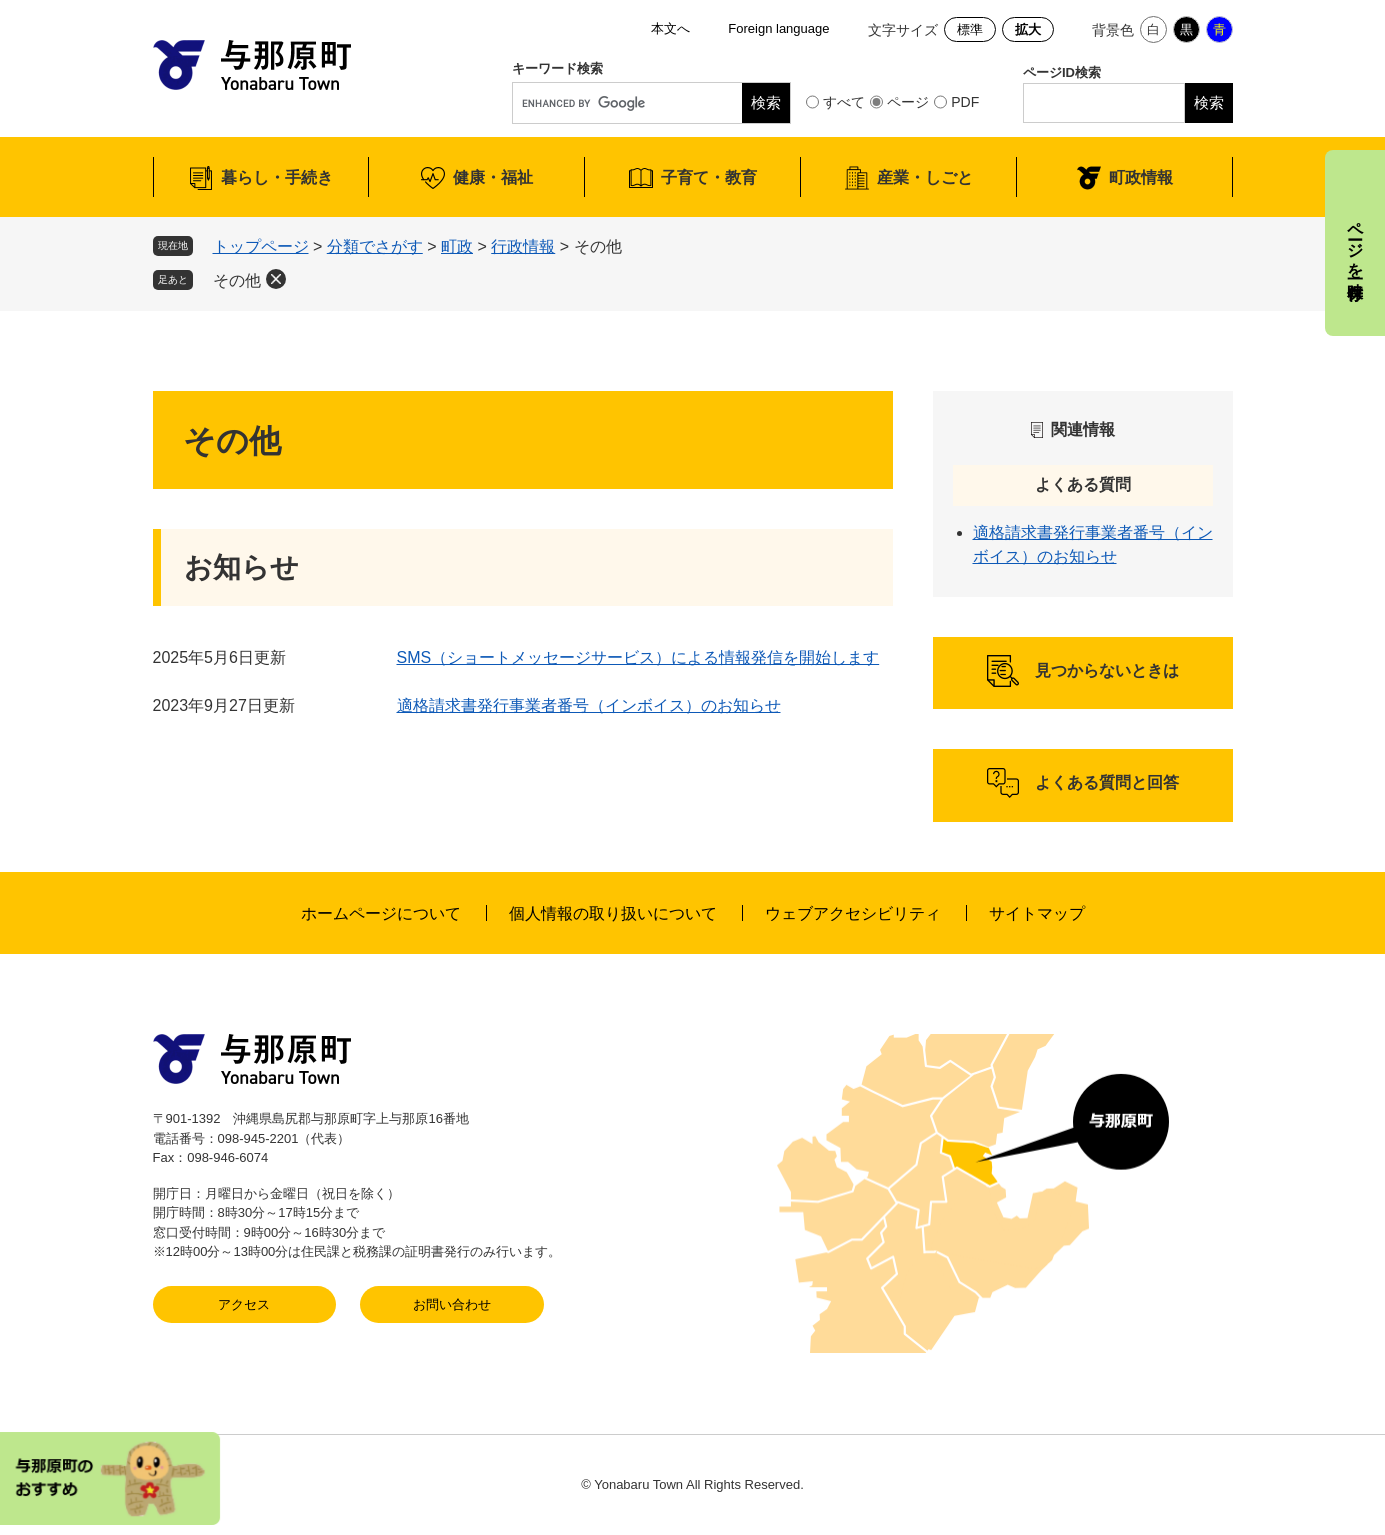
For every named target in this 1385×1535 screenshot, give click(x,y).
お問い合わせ (452, 1304)
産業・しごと (925, 177)
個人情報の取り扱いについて (613, 913)
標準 (970, 29)
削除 (276, 279)
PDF (965, 102)
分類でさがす (375, 246)
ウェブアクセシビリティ (853, 913)
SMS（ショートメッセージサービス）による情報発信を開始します (638, 657)
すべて (844, 102)
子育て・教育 (709, 177)
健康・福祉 (493, 177)
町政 (457, 246)
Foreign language (778, 28)
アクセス (244, 1304)
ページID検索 (1062, 72)
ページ (908, 102)
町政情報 (1141, 177)
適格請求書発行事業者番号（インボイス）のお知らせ (589, 705)
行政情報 (523, 246)
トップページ (261, 246)
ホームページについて (381, 913)
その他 (237, 280)
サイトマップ (1037, 913)
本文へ (670, 28)
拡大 (1028, 29)
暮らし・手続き (277, 177)
